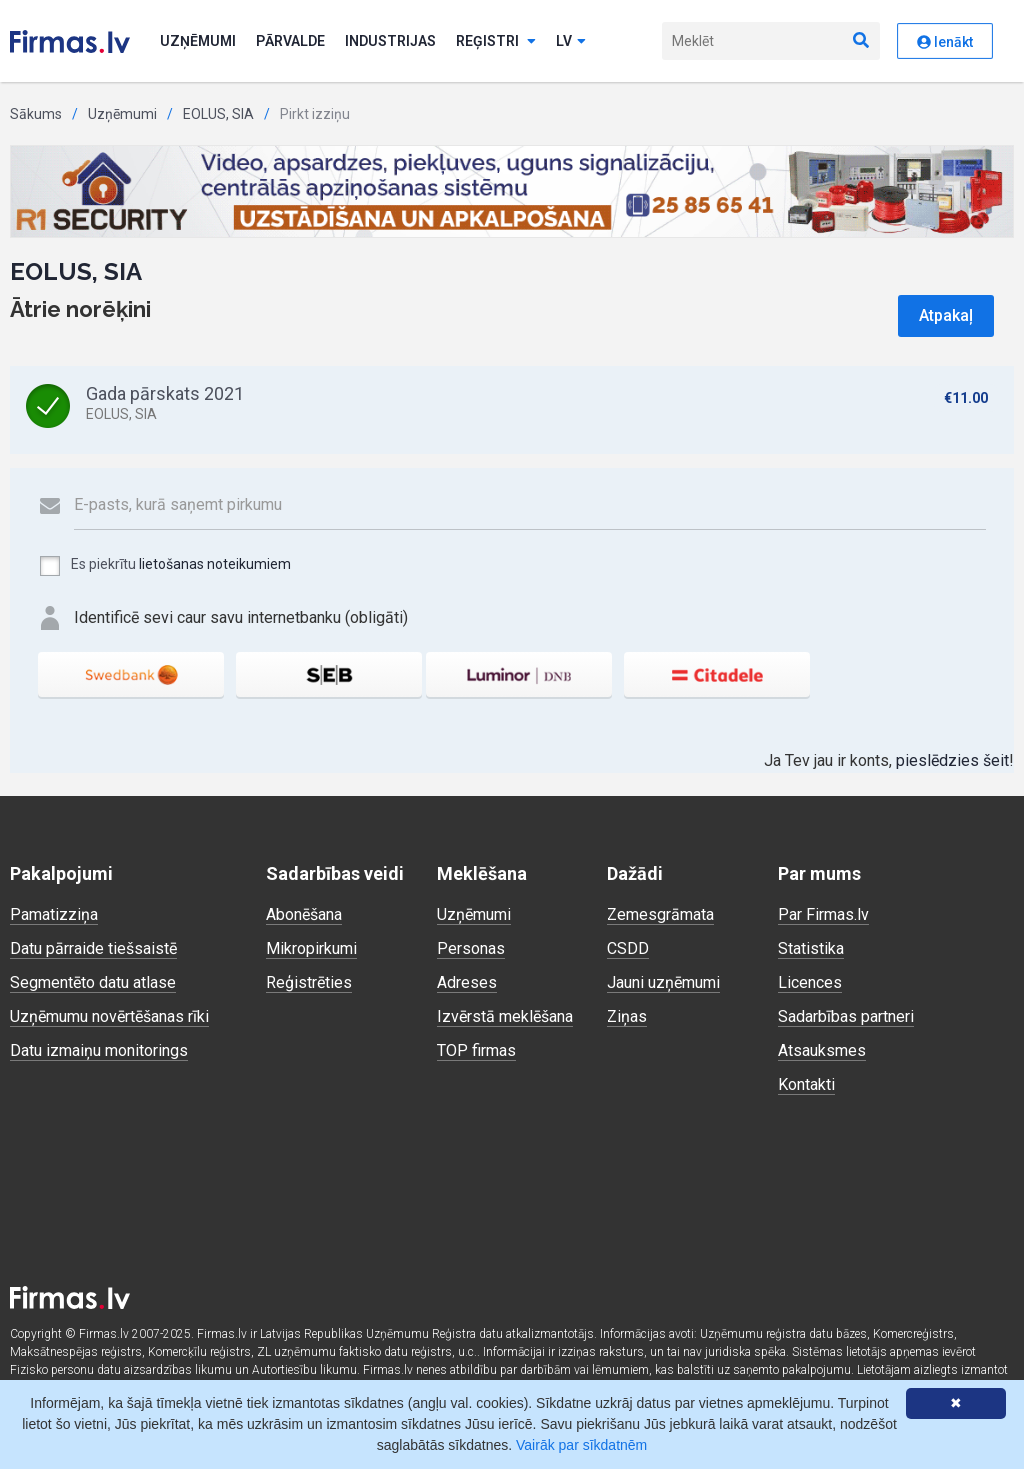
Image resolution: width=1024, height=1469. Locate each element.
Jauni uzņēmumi (663, 982)
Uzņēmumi (198, 41)
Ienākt (945, 42)
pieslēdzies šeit (952, 760)
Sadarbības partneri (846, 1016)
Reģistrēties (309, 982)
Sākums (36, 114)
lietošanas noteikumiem (215, 564)
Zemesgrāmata (660, 914)
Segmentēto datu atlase (93, 982)
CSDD (628, 948)
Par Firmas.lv (823, 914)
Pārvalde (290, 41)
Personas (471, 948)
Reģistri (496, 41)
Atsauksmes (822, 1050)
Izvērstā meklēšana (505, 1016)
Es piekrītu (164, 566)
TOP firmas (476, 1050)
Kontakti (806, 1084)
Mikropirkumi (311, 948)
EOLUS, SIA (218, 114)
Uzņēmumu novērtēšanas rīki (109, 1016)
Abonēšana (304, 914)
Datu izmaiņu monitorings (99, 1050)
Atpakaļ (946, 315)
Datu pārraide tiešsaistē (93, 948)
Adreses (467, 982)
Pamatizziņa (54, 914)
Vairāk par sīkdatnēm (581, 1445)
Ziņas (627, 1016)
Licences (810, 982)
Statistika (811, 948)
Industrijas (390, 41)
